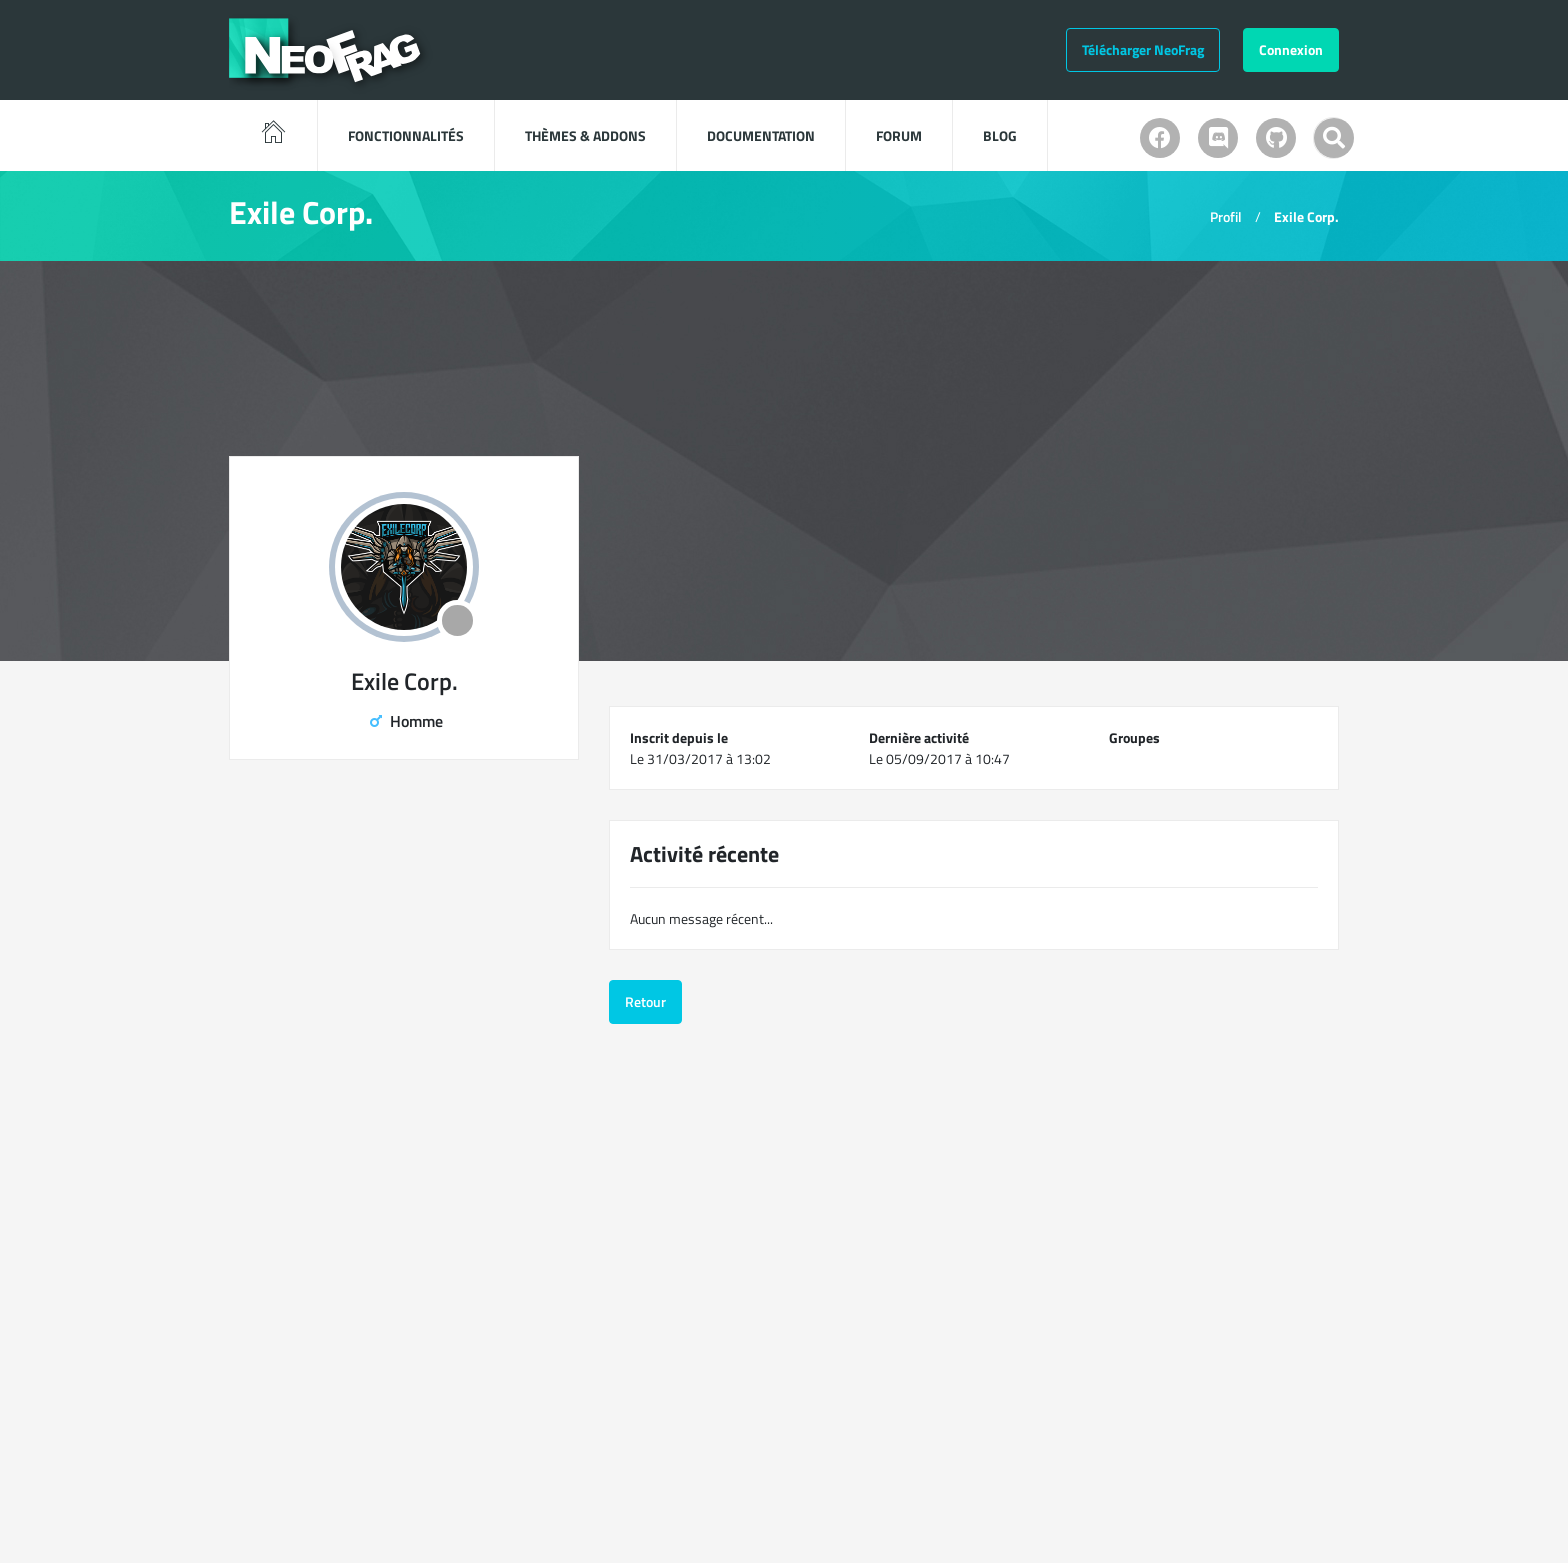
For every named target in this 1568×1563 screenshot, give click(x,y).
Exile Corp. (1306, 216)
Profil (1226, 216)
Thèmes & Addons (585, 135)
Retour (645, 1001)
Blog (1000, 135)
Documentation (761, 135)
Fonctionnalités (406, 135)
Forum (899, 135)
